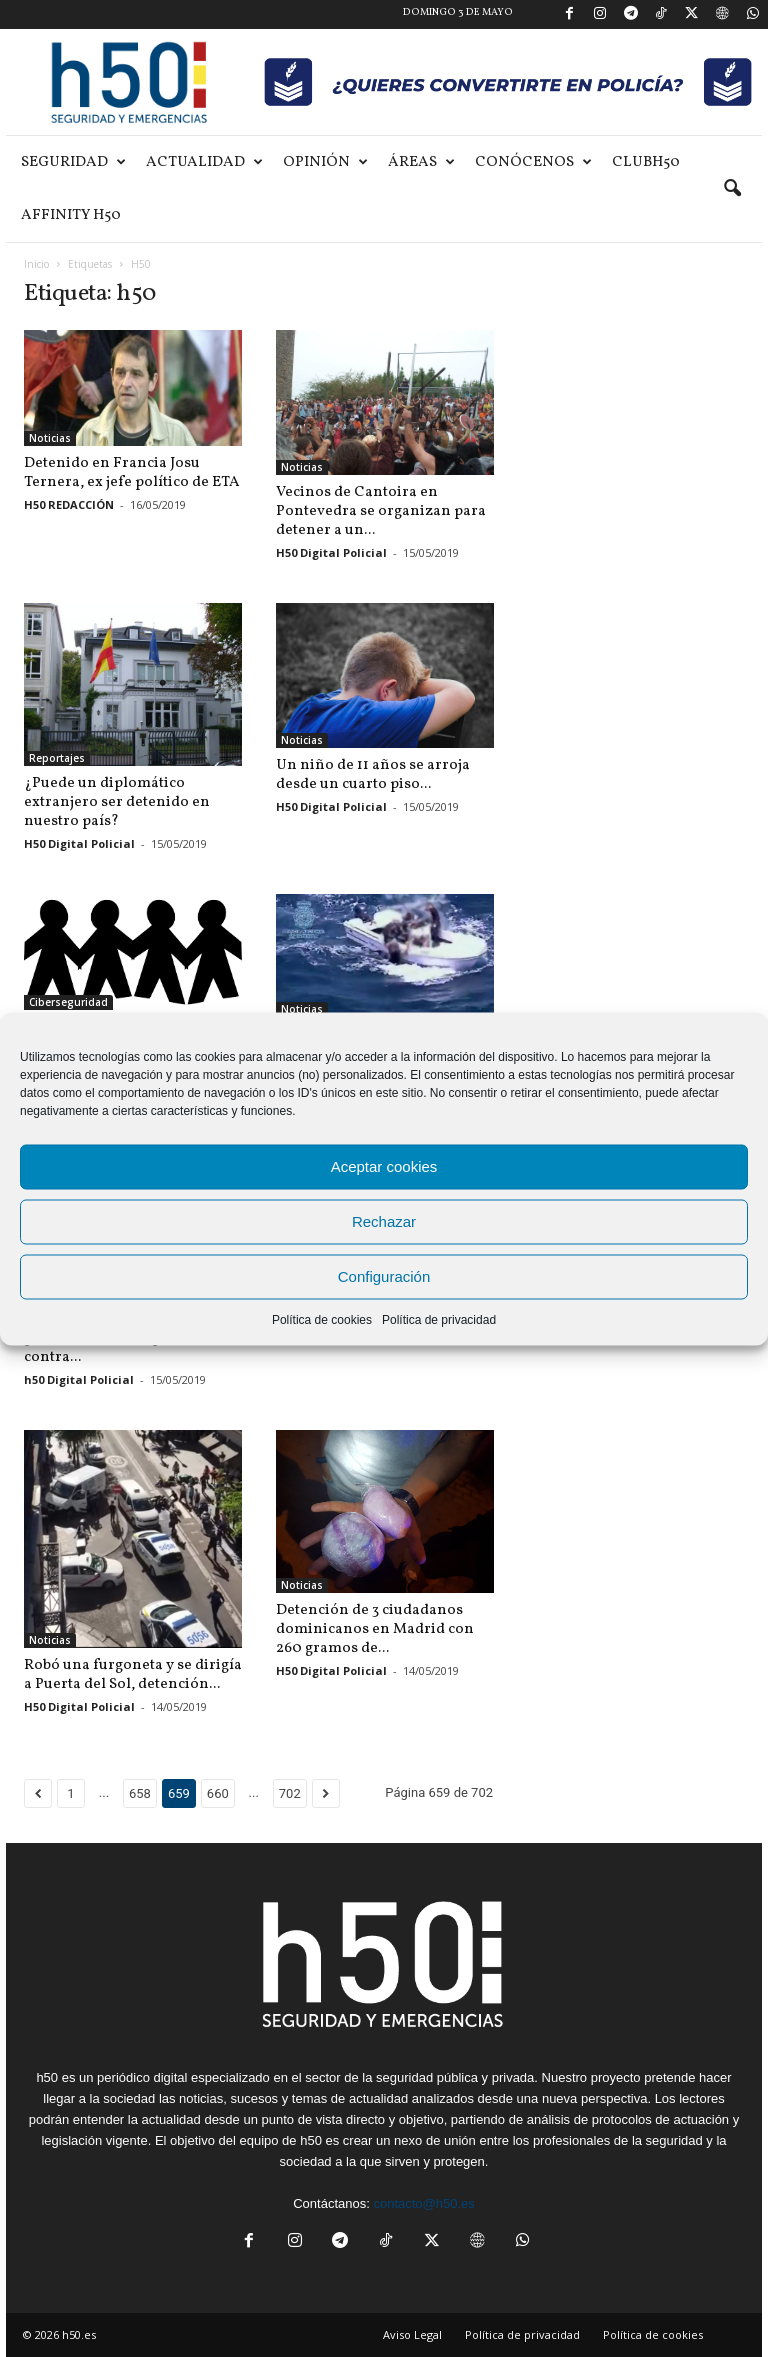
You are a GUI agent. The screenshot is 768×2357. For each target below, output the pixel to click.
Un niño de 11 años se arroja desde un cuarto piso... (373, 775)
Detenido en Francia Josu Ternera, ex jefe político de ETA (132, 473)
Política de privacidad (439, 1319)
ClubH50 (646, 162)
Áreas (421, 162)
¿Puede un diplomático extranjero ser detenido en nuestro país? (117, 802)
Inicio (36, 264)
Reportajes (57, 758)
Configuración (384, 1276)
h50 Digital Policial (79, 1379)
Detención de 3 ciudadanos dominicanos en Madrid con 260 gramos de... (375, 1629)
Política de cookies (322, 1319)
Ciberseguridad (68, 1002)
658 (140, 1793)
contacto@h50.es (423, 2203)
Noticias (50, 438)
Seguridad (73, 162)
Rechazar (384, 1221)
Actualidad (204, 162)
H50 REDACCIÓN (69, 504)
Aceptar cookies (384, 1166)
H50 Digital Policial (331, 552)
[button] (732, 189)
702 (290, 1793)
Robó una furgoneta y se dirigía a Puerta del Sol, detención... (133, 1675)
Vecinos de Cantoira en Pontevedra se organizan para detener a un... (381, 511)
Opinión (325, 162)
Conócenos (533, 162)
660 (218, 1793)
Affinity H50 (71, 215)
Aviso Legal (412, 2334)
